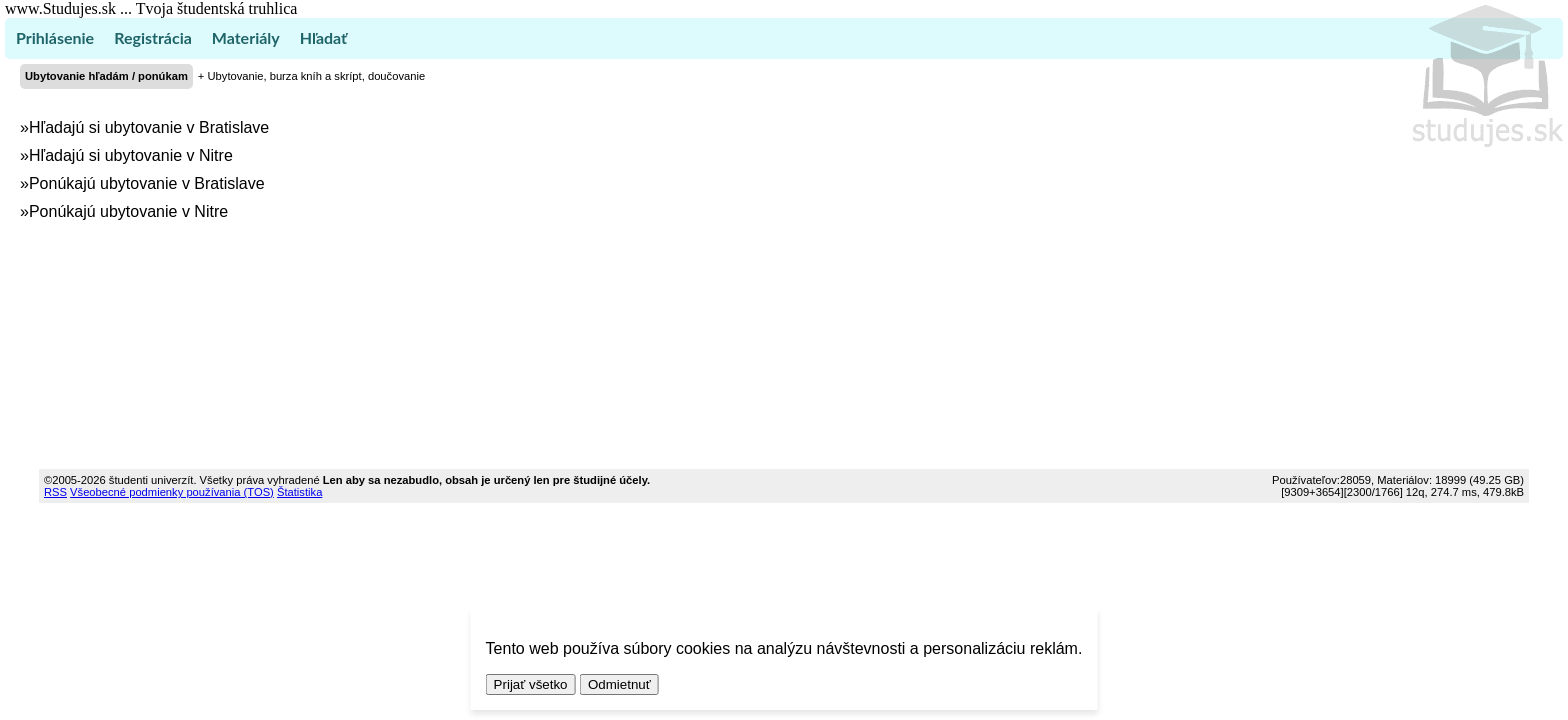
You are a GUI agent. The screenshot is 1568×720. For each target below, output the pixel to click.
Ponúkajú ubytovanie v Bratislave (147, 183)
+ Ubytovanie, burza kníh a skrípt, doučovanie (311, 76)
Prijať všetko (531, 684)
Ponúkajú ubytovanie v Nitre (128, 211)
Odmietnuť (619, 684)
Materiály (246, 37)
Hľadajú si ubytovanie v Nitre (131, 155)
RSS (55, 492)
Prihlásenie (55, 37)
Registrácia (153, 37)
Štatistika (299, 492)
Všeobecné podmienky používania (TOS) (172, 492)
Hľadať (323, 37)
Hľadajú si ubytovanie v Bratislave (149, 127)
